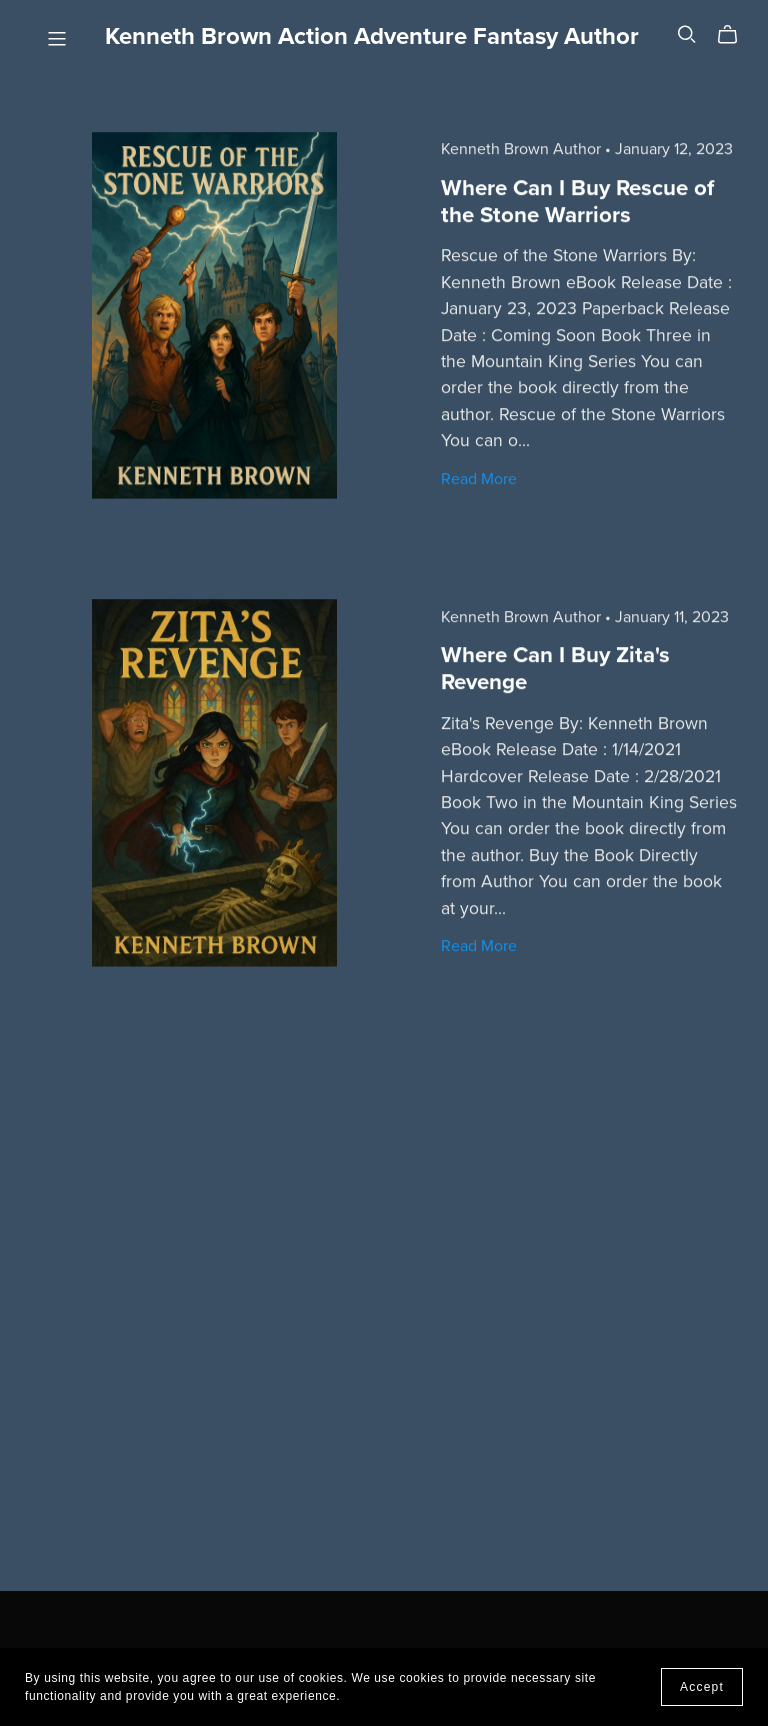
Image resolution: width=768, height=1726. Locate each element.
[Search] (687, 34)
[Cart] (735, 35)
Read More (479, 478)
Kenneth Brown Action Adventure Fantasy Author (372, 36)
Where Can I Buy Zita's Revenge (555, 667)
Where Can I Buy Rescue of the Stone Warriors (577, 200)
